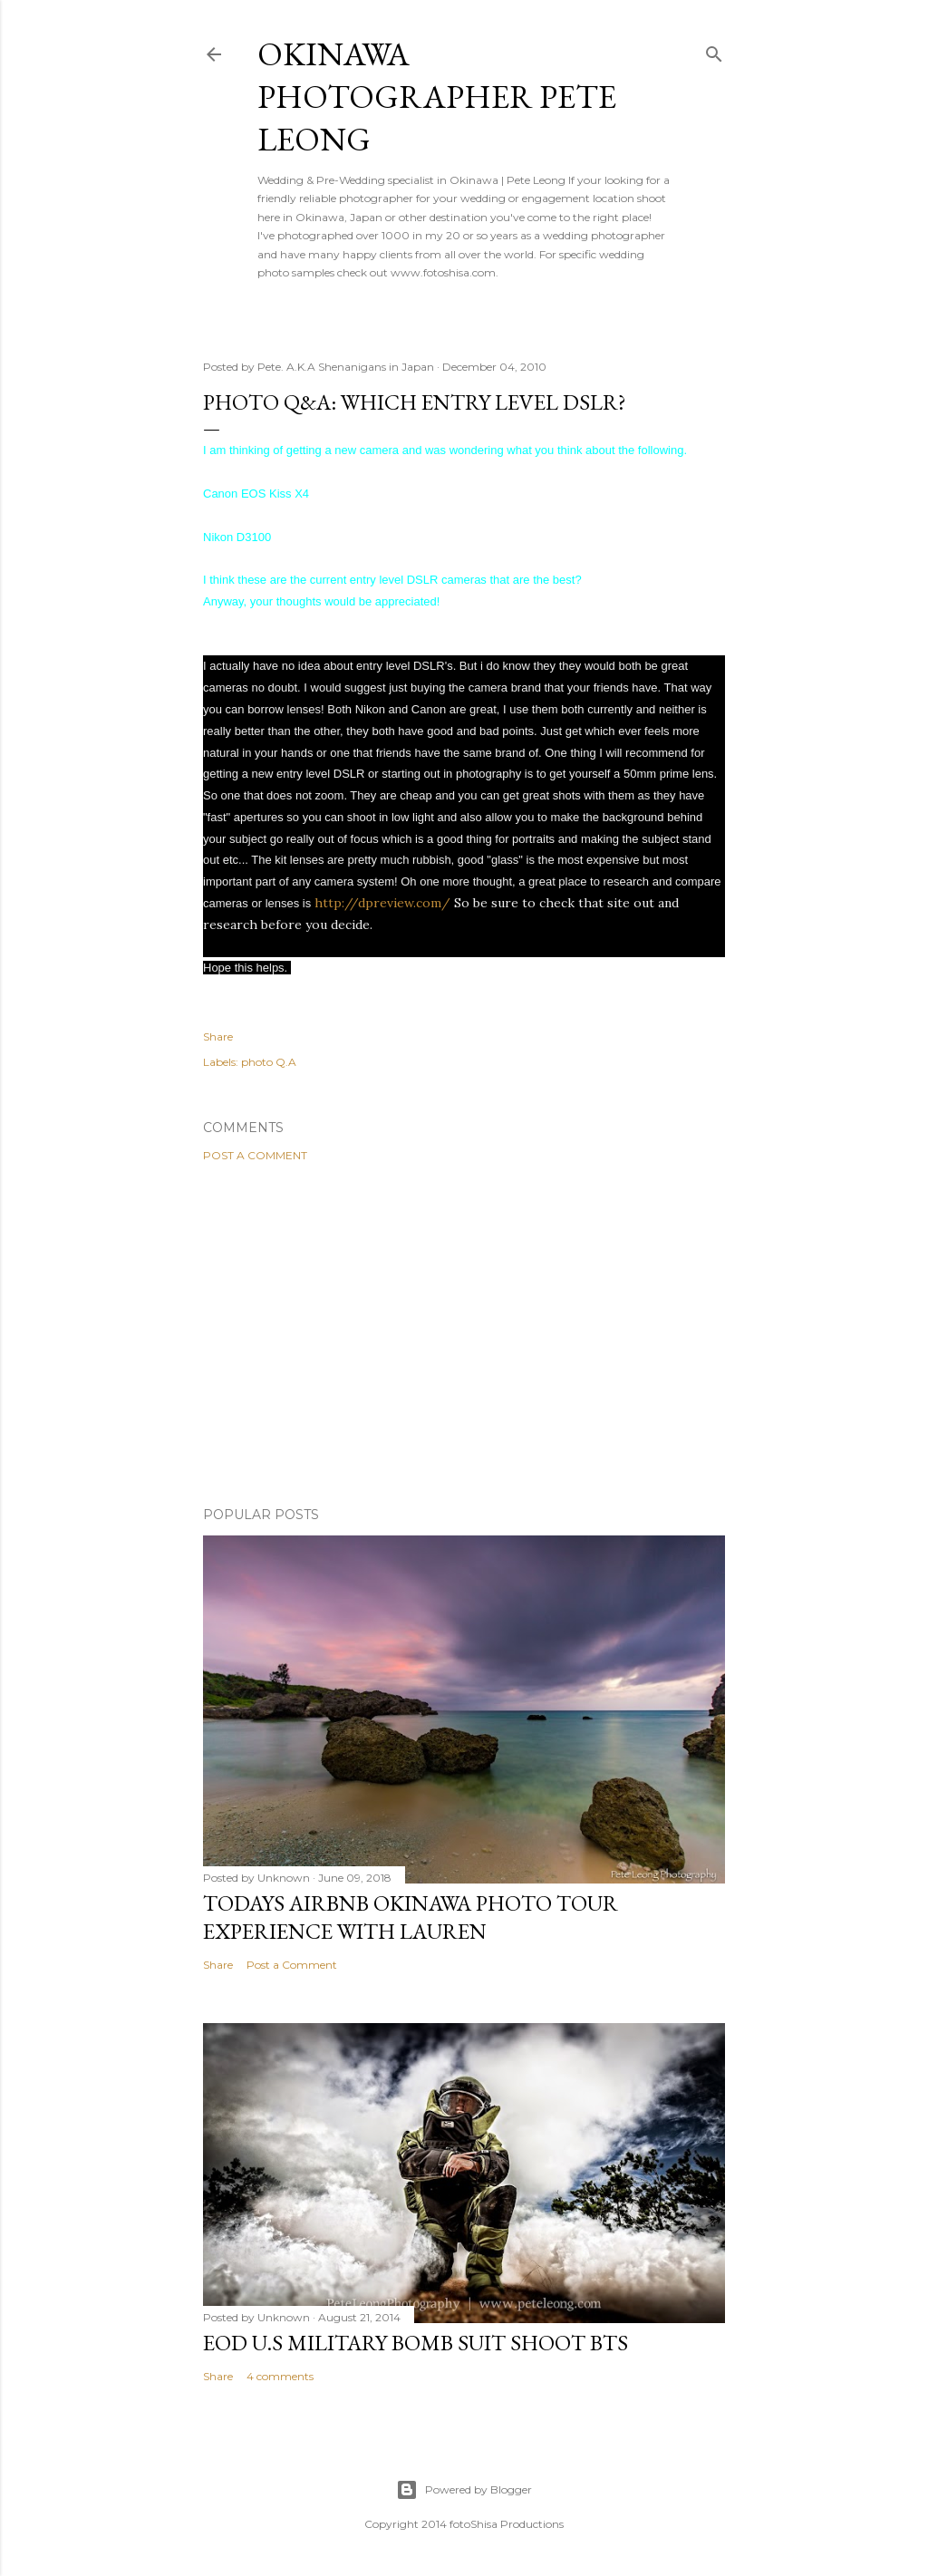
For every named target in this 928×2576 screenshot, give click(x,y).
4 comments (280, 2376)
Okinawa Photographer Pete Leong (436, 96)
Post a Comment (255, 1155)
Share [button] (218, 1036)
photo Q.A (268, 1062)
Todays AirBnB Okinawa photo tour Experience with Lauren (410, 1917)
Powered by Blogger (464, 2490)
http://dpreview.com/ (382, 903)
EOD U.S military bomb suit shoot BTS (415, 2343)
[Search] (714, 50)
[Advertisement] (464, 1334)
